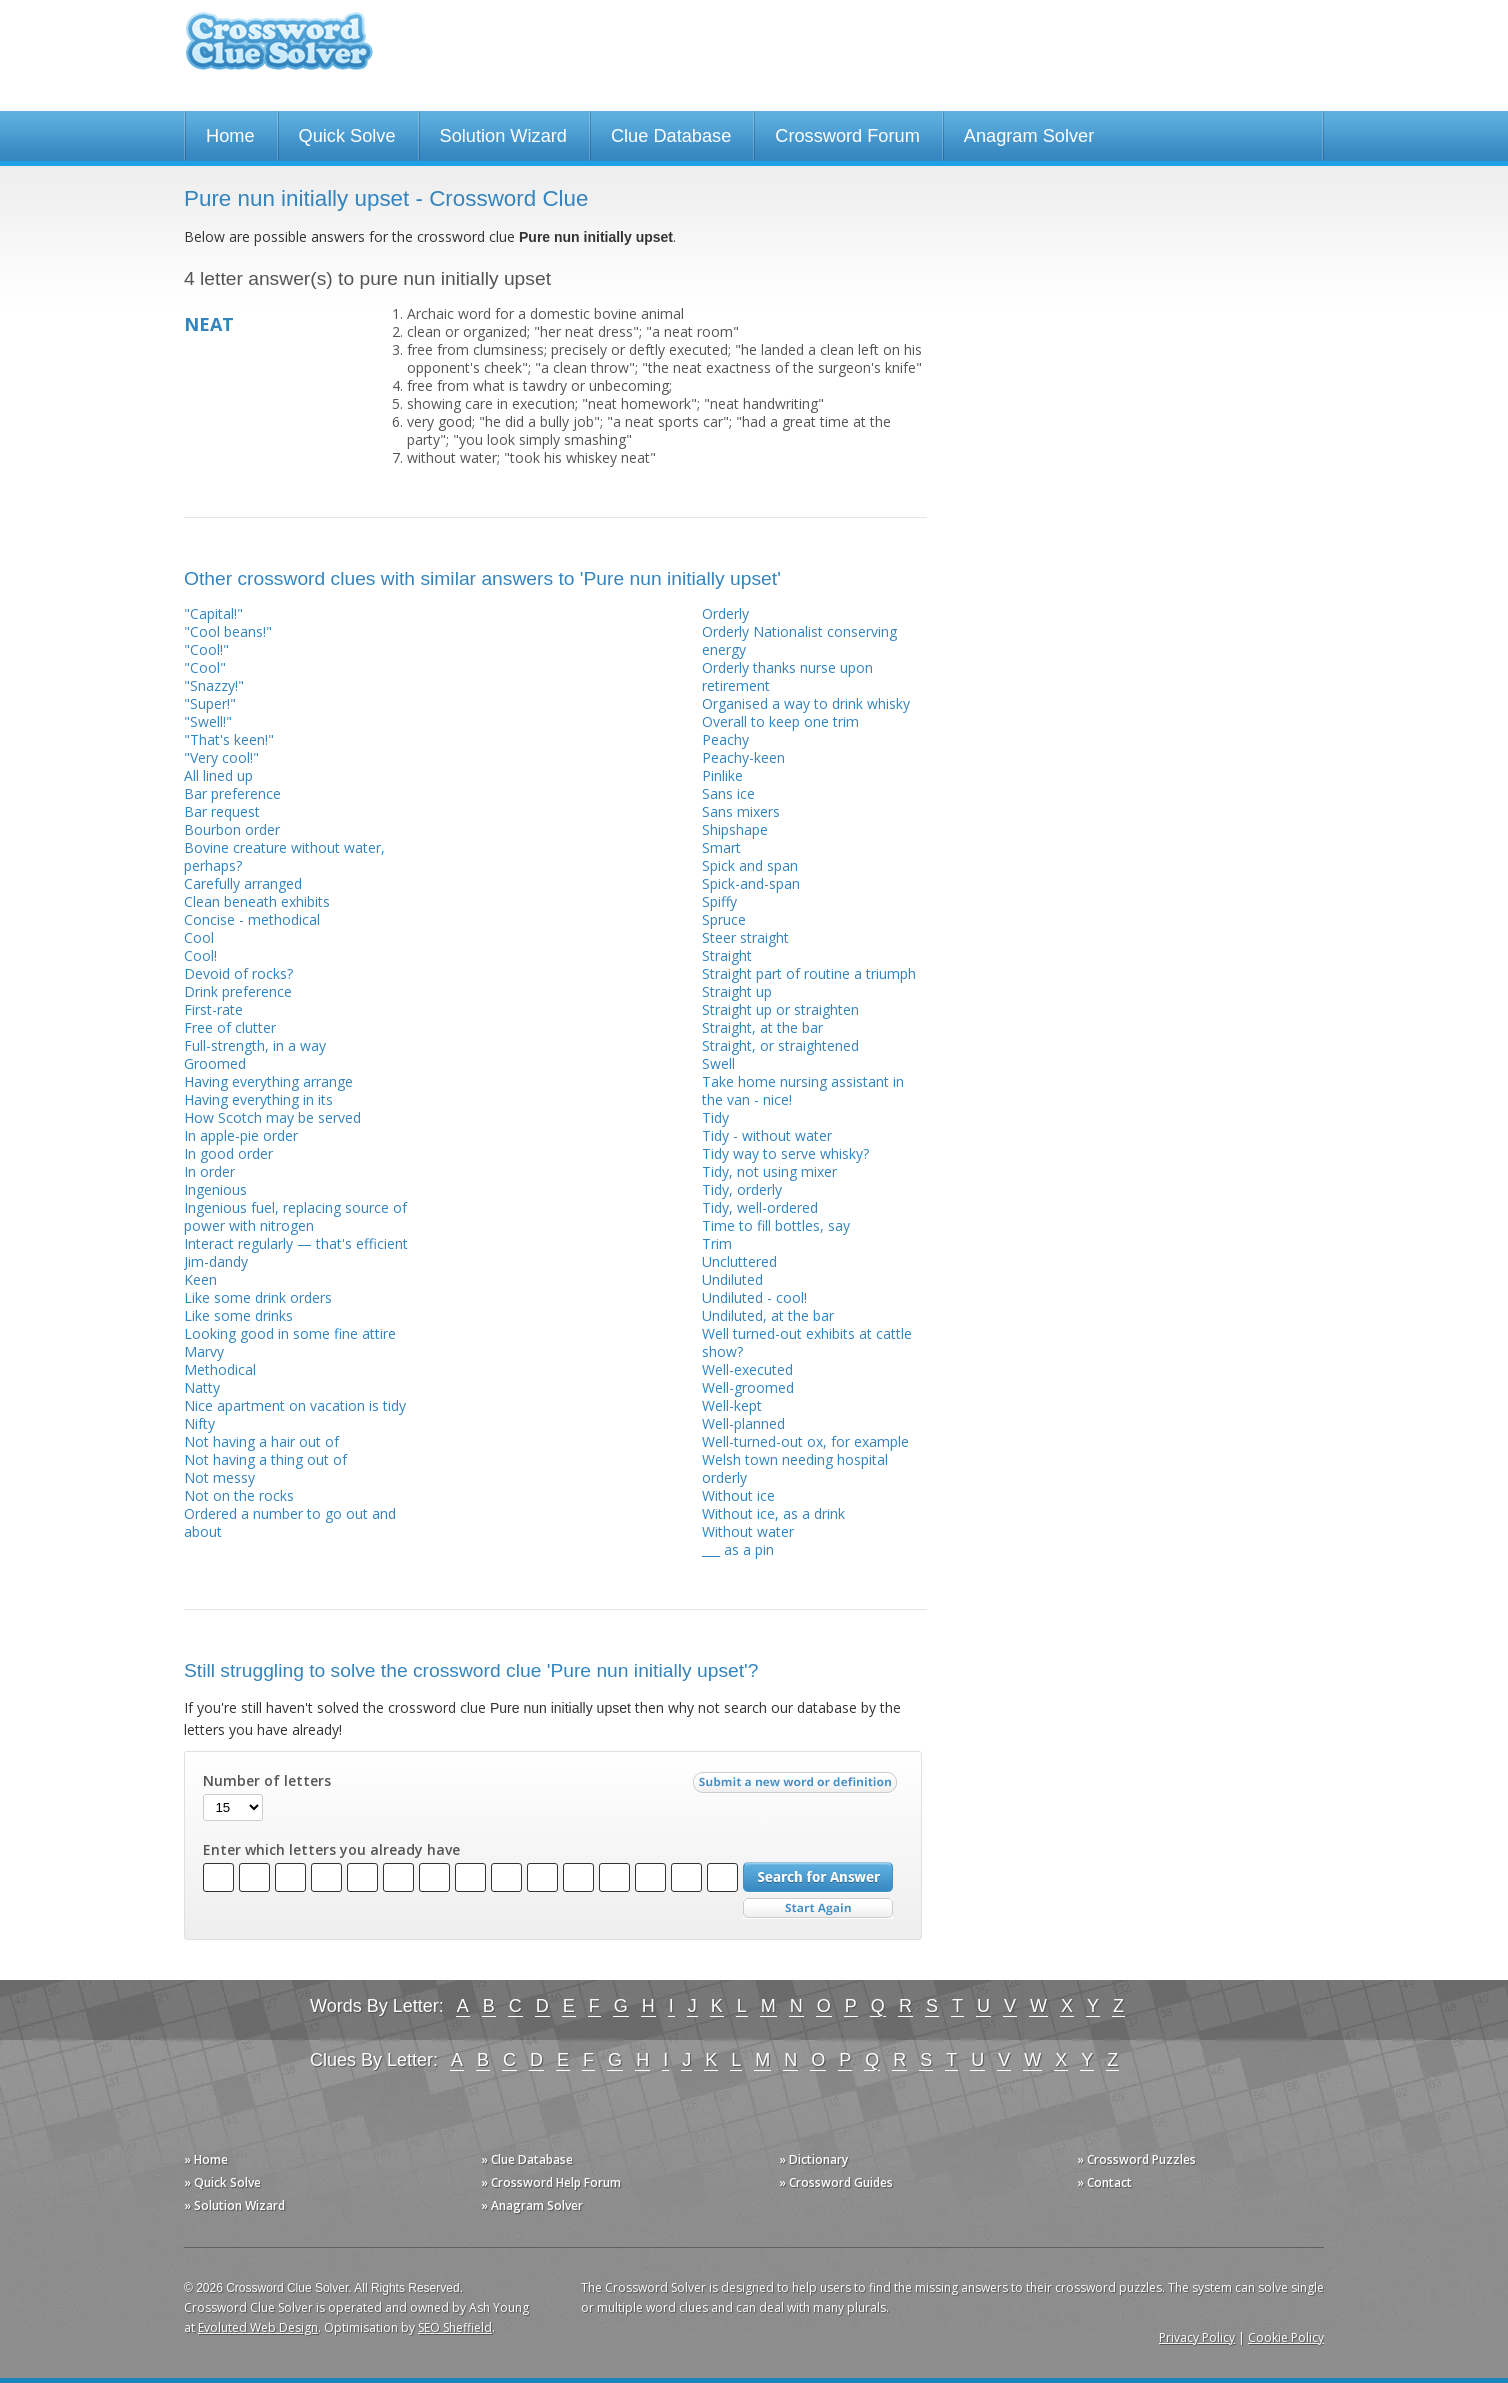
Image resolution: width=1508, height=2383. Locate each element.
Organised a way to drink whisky (806, 703)
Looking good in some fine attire (290, 1333)
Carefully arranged (243, 883)
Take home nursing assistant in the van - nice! (803, 1090)
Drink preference (238, 991)
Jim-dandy (216, 1261)
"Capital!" (213, 613)
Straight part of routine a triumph (809, 973)
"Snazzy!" (214, 685)
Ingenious (215, 1189)
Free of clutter (230, 1027)
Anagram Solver (1029, 136)
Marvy (204, 1351)
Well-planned (743, 1423)
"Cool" (205, 667)
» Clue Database (527, 2159)
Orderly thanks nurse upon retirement (787, 676)
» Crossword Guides (836, 2182)
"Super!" (210, 703)
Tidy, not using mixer (769, 1171)
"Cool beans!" (228, 631)
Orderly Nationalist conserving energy (799, 640)
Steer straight (745, 937)
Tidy (715, 1117)
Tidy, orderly (742, 1189)
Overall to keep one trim (780, 721)
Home (230, 136)
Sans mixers (741, 811)
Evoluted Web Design (258, 2327)
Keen (200, 1279)
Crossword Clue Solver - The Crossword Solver (279, 50)
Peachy (725, 739)
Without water (748, 1531)
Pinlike (722, 775)
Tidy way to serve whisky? (785, 1153)
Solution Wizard (503, 136)
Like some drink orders (258, 1297)
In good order (228, 1153)
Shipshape (735, 829)
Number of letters (267, 1781)
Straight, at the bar (762, 1027)
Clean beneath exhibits (257, 901)
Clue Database (671, 136)
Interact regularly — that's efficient (296, 1243)
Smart (721, 847)
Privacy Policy (1197, 2337)
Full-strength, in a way (255, 1045)
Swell (718, 1063)
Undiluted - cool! (754, 1297)
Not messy (219, 1477)
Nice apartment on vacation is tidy (295, 1405)
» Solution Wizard (234, 2205)
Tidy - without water (767, 1135)
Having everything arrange (268, 1081)
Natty (202, 1387)
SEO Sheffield (455, 2327)
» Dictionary (813, 2159)
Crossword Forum (847, 136)
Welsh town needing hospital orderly (795, 1468)
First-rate (213, 1009)
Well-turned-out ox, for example (805, 1441)
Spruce (724, 919)
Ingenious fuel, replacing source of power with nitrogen (295, 1216)
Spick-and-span (751, 883)
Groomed (215, 1063)
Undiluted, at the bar (768, 1315)
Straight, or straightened (780, 1045)
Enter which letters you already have (331, 1850)
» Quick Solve (222, 2182)
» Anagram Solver (532, 2205)
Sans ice (728, 793)
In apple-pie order (241, 1135)
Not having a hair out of (261, 1441)
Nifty (199, 1423)
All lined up (218, 775)
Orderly (725, 613)
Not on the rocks (239, 1495)
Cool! (200, 955)
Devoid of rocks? (238, 973)
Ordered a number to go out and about (290, 1522)
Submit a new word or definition (797, 1787)
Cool (199, 937)
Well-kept (732, 1405)
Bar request (222, 811)
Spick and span (750, 865)
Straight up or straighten (780, 1009)
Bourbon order (232, 829)
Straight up (737, 991)
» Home (206, 2159)
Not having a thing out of (265, 1459)
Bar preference (232, 793)
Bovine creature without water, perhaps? (284, 856)
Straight (727, 955)
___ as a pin (738, 1549)
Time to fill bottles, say (776, 1225)
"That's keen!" (229, 739)
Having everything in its (258, 1099)
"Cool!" (206, 649)
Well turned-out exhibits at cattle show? (807, 1342)
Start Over (818, 1908)
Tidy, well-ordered (760, 1207)
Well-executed (747, 1369)
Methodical (220, 1369)
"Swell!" (208, 721)
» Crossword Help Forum (551, 2182)
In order (209, 1171)
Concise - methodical (252, 919)
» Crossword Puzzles (1136, 2159)
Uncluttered (739, 1261)
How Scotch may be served (272, 1117)
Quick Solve (347, 136)
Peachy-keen (743, 757)
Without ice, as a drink (773, 1513)
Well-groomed (748, 1387)
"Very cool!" (221, 757)
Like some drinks (238, 1315)
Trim (717, 1243)
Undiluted (732, 1279)
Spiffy (719, 901)
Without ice (738, 1495)
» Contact (1104, 2182)
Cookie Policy (1286, 2337)
